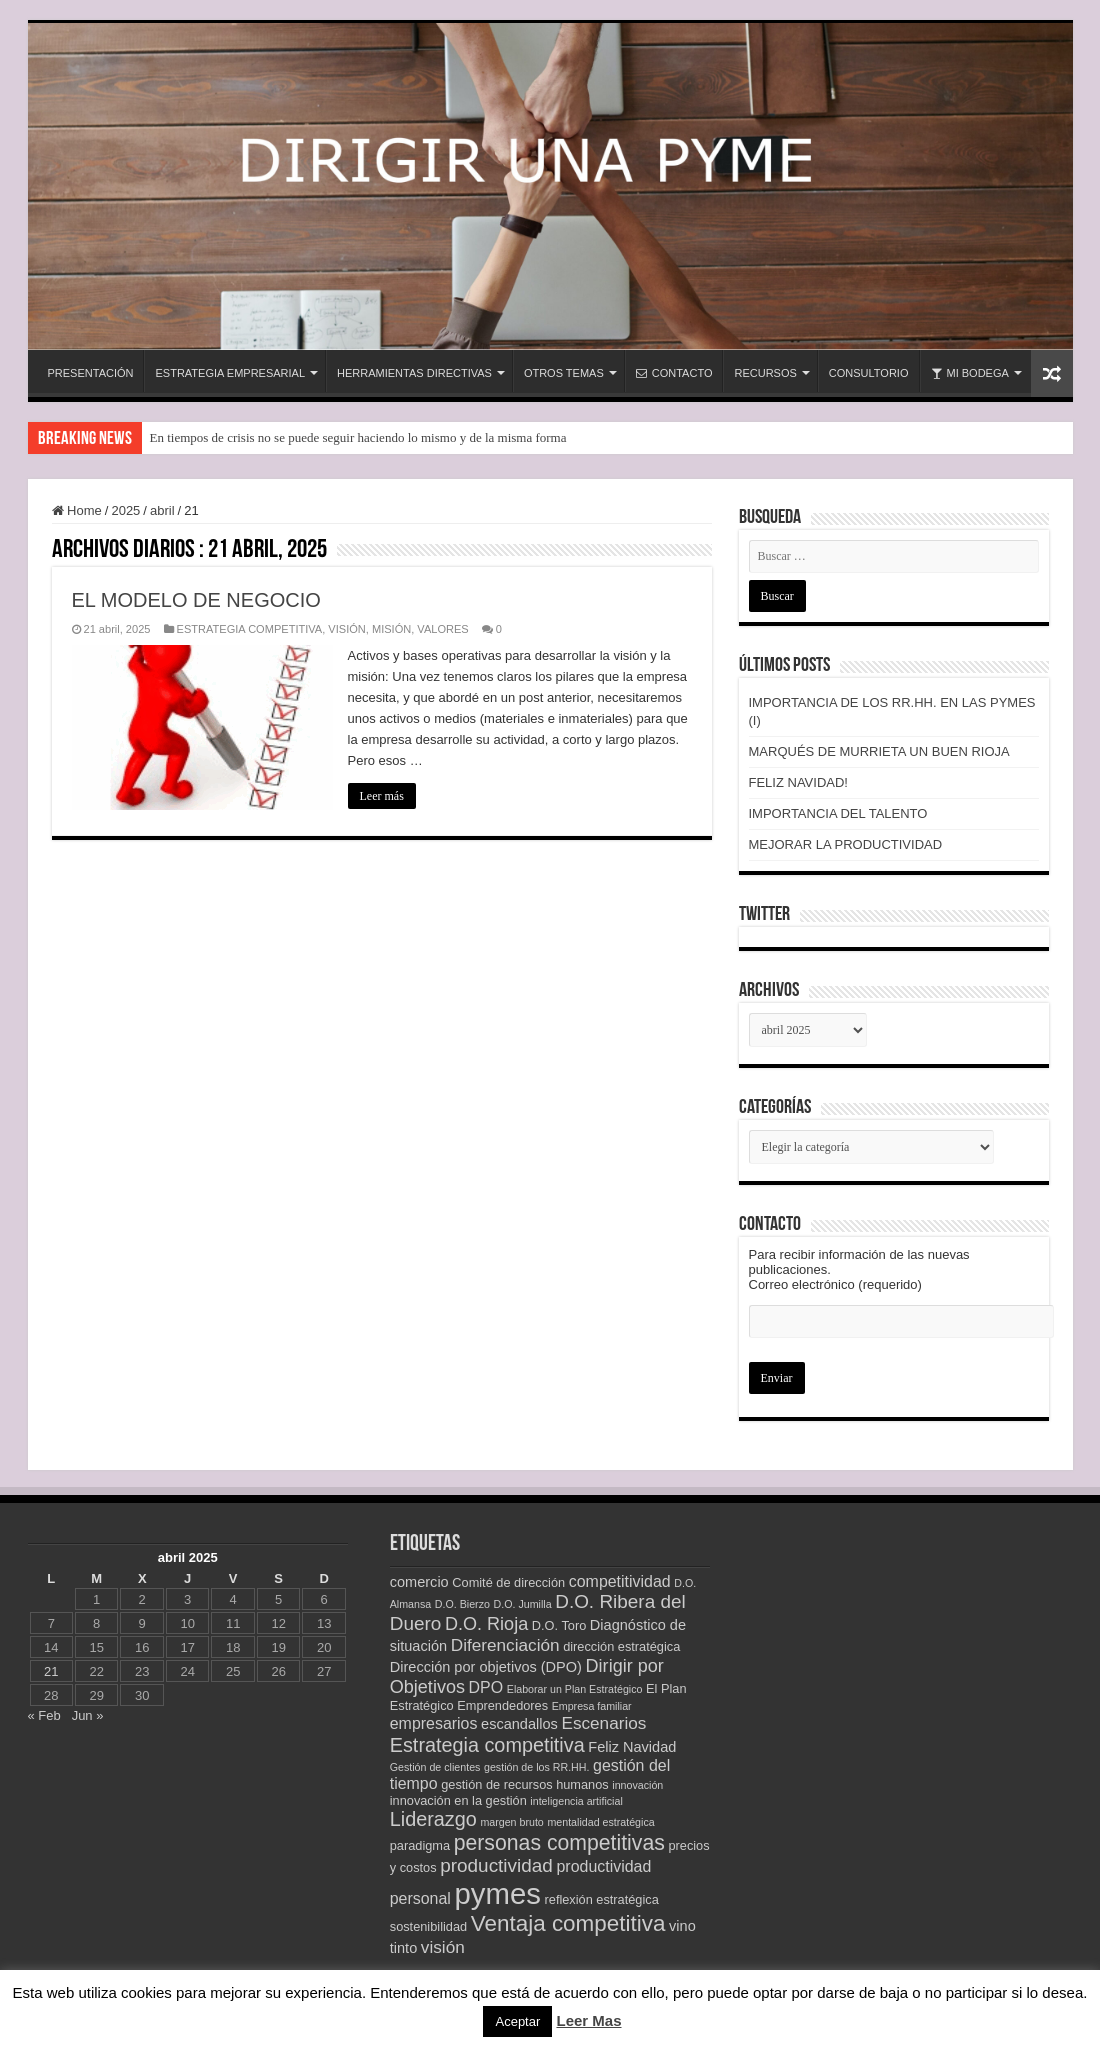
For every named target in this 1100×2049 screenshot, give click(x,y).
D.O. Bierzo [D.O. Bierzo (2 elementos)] (462, 1604)
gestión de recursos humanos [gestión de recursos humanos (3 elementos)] (524, 1784)
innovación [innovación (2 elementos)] (637, 1785)
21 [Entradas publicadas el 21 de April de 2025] (51, 1671)
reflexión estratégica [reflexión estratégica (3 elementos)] (602, 1899)
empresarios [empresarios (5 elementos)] (434, 1723)
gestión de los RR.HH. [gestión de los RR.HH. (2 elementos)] (536, 1767)
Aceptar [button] (517, 2021)
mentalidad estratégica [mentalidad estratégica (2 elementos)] (600, 1822)
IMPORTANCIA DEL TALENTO (838, 813)
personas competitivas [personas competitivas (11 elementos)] (559, 1842)
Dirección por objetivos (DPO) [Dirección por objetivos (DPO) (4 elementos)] (486, 1667)
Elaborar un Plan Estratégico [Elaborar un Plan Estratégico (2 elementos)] (575, 1689)
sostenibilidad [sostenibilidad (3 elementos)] (428, 1926)
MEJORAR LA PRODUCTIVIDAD (846, 844)
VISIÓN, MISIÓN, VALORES (398, 629)
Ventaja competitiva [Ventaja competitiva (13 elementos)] (568, 1923)
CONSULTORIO (869, 373)
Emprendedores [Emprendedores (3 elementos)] (502, 1705)
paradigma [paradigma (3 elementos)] (420, 1845)
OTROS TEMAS (564, 373)
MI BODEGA (970, 373)
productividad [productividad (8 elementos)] (496, 1865)
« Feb (44, 1715)
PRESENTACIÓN (91, 373)
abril (162, 510)
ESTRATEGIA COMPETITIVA (250, 629)
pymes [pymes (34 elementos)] (498, 1893)
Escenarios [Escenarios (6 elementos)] (603, 1723)
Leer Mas (588, 2020)
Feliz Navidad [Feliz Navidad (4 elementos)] (632, 1747)
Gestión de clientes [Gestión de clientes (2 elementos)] (435, 1767)
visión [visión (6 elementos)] (443, 1947)
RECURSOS (765, 373)
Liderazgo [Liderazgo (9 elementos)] (433, 1819)
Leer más (382, 796)
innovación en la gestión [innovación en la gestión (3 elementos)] (458, 1800)
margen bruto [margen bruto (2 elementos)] (511, 1822)
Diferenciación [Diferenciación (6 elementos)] (505, 1645)
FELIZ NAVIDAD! (798, 782)
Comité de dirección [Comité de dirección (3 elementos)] (508, 1582)
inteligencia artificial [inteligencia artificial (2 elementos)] (576, 1801)
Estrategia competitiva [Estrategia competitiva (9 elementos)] (487, 1745)
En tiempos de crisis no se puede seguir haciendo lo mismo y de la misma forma (358, 437)
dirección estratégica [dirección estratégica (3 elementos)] (621, 1646)
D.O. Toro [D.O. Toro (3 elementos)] (559, 1625)
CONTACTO (674, 373)
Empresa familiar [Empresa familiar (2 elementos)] (592, 1706)
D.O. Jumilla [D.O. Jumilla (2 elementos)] (523, 1604)
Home (77, 510)
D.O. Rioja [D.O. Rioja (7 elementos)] (486, 1624)
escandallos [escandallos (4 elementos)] (519, 1724)
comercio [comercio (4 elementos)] (419, 1582)
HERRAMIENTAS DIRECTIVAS (414, 373)
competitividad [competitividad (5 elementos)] (620, 1581)
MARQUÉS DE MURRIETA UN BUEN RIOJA (879, 751)
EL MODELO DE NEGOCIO (196, 600)
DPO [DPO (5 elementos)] (486, 1687)
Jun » (88, 1715)
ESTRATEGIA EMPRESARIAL (230, 373)
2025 (125, 510)
